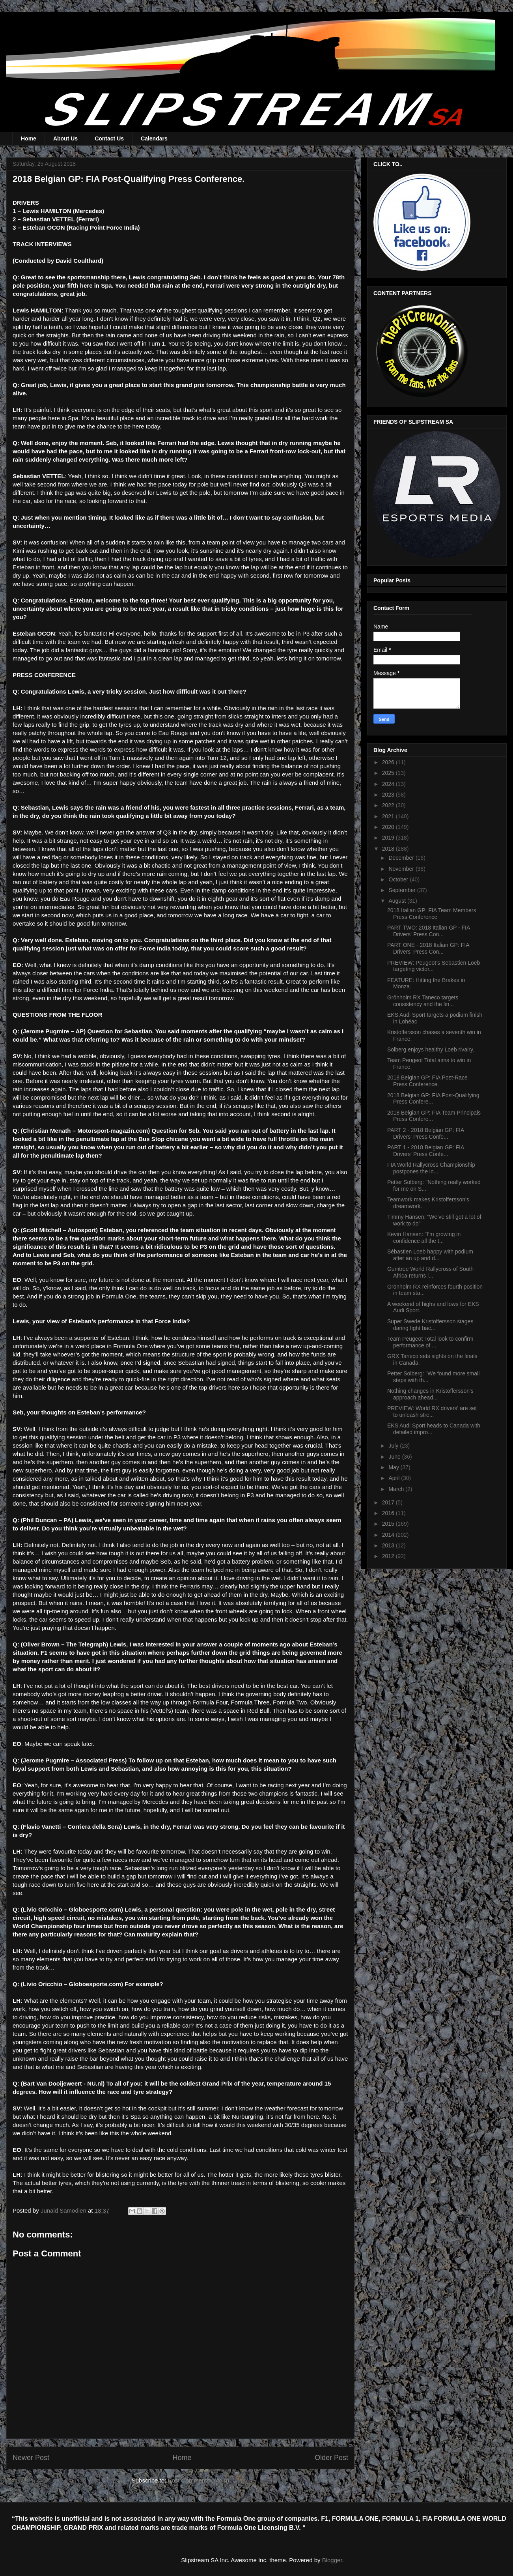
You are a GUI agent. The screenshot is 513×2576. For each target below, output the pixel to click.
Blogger (332, 2560)
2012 (389, 1556)
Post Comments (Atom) (198, 2480)
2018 (389, 849)
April (394, 1478)
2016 (389, 1513)
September (402, 890)
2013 (389, 1545)
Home (28, 138)
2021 (389, 816)
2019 (389, 837)
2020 (389, 827)
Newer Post (31, 2458)
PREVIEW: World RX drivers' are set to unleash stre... (432, 1411)
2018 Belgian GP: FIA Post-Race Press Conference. (427, 1080)
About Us (65, 138)
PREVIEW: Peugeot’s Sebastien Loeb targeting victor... (433, 966)
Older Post (331, 2458)
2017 (389, 1502)
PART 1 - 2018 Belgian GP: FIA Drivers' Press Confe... (425, 1150)
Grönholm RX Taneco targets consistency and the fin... (422, 1000)
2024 (389, 784)
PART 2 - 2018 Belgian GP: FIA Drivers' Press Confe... (425, 1133)
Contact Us (109, 138)
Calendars (154, 138)
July (394, 1445)
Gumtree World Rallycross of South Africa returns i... (430, 1272)
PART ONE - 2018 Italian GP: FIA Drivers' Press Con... (428, 948)
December (401, 858)
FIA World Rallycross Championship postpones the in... (431, 1168)
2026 (389, 762)
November (401, 869)
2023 (389, 794)
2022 (389, 805)
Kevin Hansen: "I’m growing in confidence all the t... (424, 1237)
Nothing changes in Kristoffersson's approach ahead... (430, 1394)
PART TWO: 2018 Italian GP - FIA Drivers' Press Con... (428, 930)
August (397, 901)
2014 (389, 1535)
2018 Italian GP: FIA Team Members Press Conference (431, 913)
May (394, 1467)
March (396, 1489)
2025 (389, 773)
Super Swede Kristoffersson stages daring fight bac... (430, 1324)
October (399, 879)
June (395, 1457)
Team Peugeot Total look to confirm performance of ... (430, 1342)
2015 (389, 1524)
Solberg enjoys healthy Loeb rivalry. (430, 1049)
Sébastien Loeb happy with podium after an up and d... (430, 1254)
